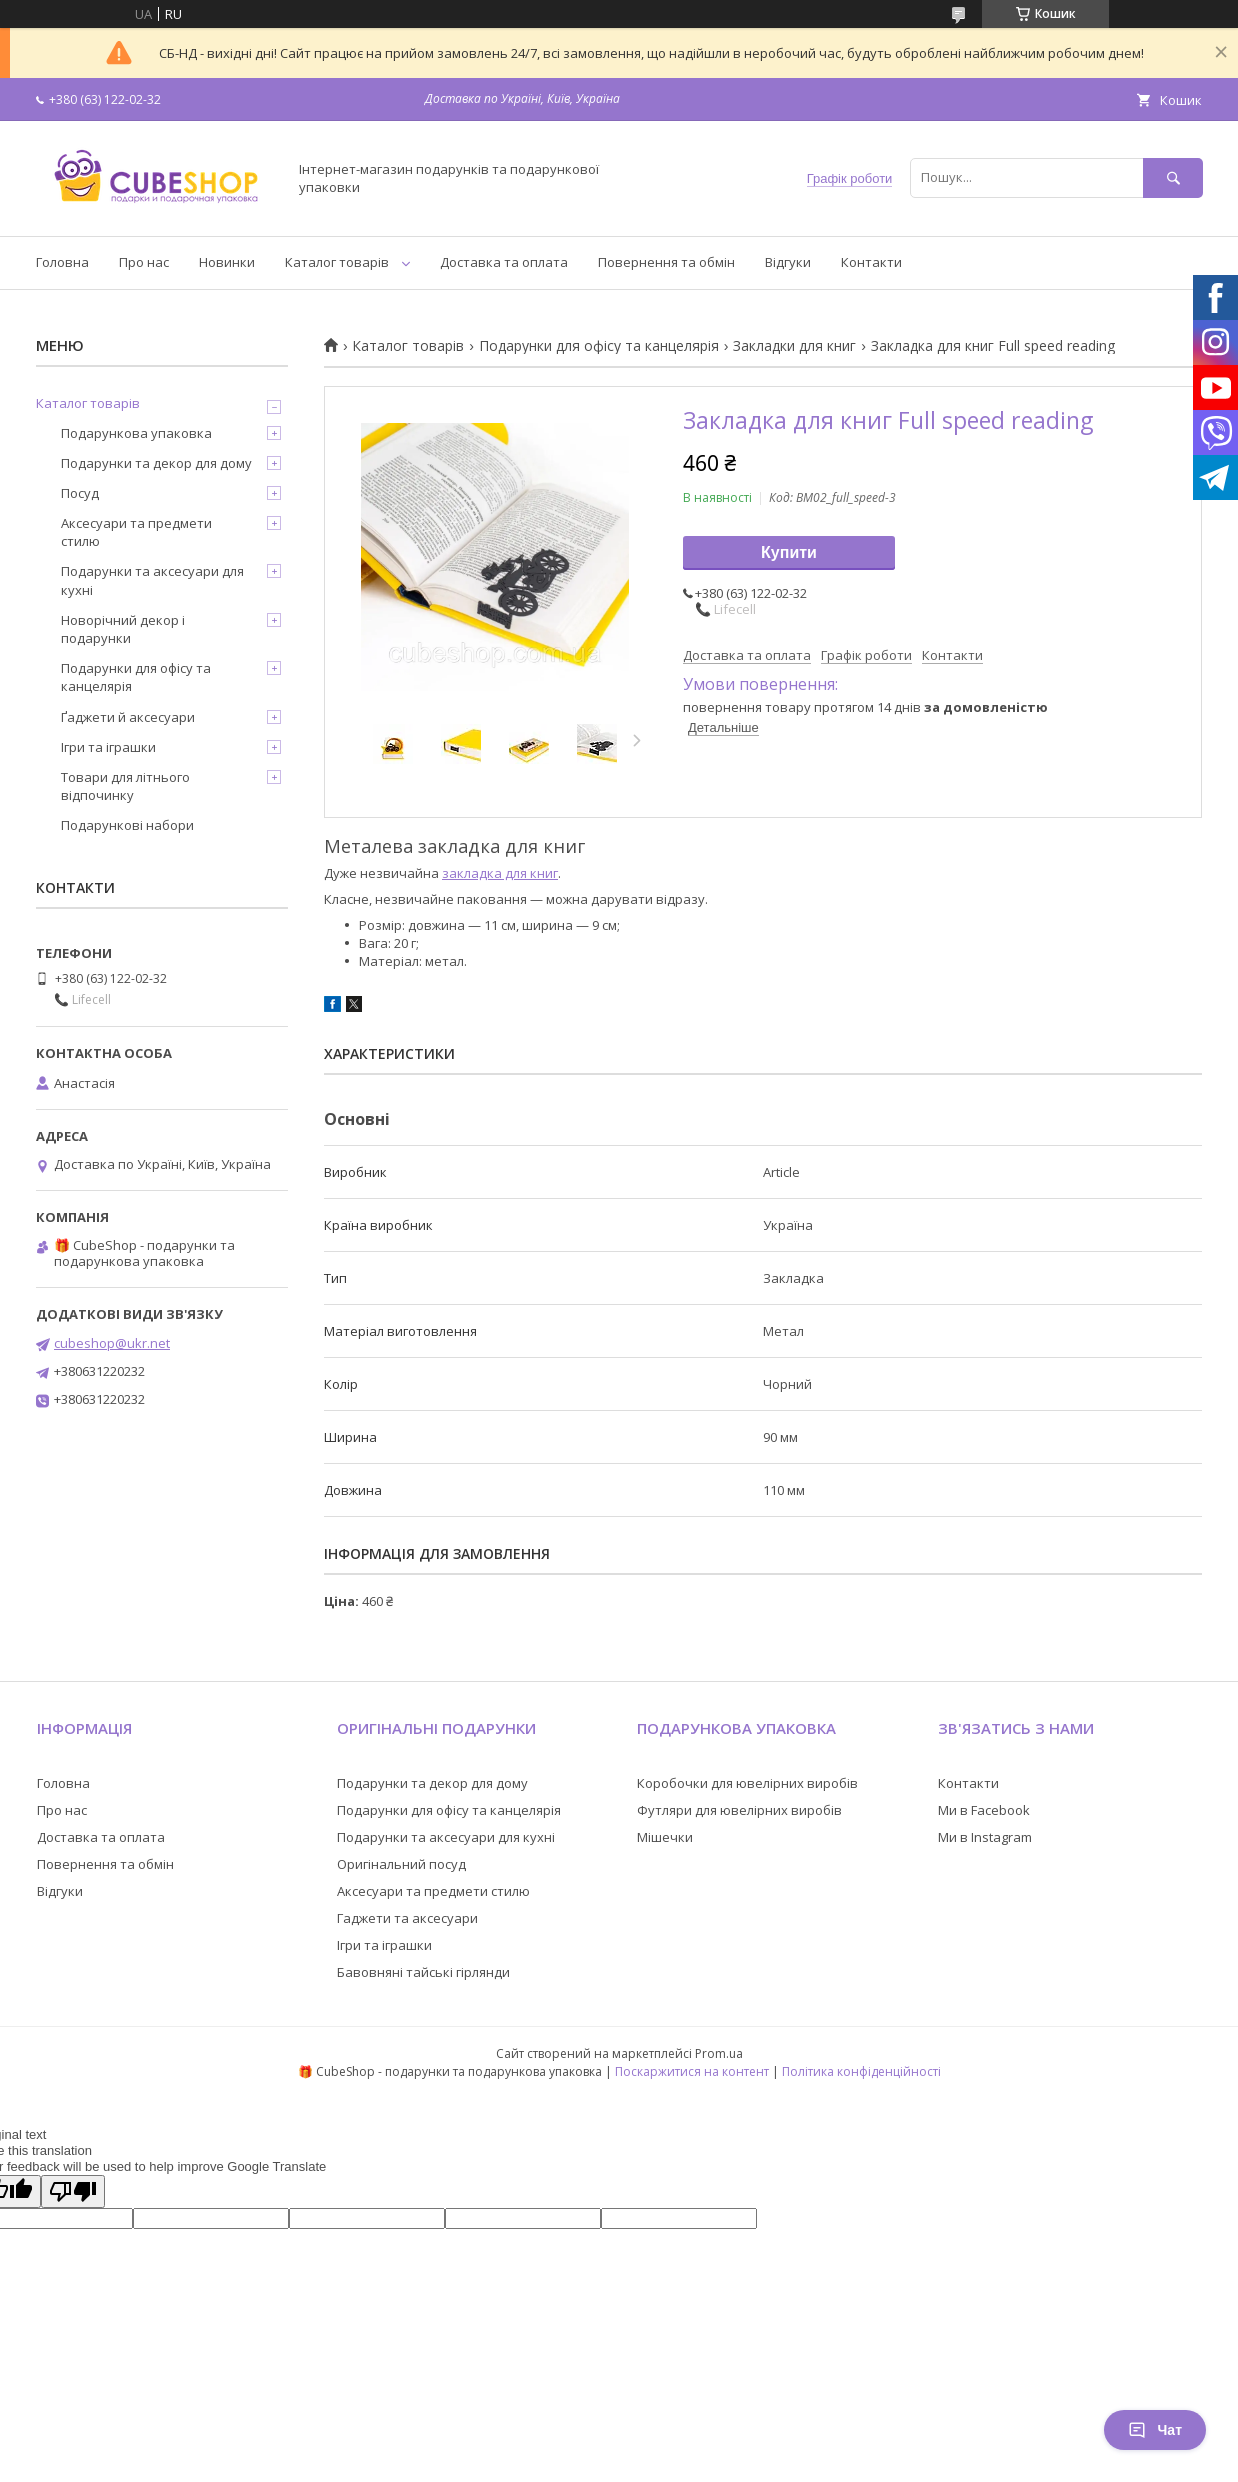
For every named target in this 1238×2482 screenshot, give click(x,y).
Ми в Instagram (985, 1837)
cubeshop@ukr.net (112, 1343)
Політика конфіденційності (861, 2071)
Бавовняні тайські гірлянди (423, 1972)
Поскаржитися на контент (692, 2071)
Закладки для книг (794, 346)
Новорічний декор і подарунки (123, 629)
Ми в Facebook (984, 1810)
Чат (1155, 2430)
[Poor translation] (73, 2191)
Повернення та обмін (666, 262)
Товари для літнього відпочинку (125, 786)
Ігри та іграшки (108, 747)
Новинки (227, 262)
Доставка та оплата (504, 262)
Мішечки (665, 1837)
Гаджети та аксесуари (407, 1918)
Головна (62, 262)
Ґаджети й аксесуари (128, 717)
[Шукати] (1173, 177)
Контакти (871, 262)
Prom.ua (719, 2053)
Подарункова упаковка (136, 433)
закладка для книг (500, 873)
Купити (789, 552)
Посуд (80, 493)
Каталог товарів (337, 262)
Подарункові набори (127, 825)
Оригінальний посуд (401, 1864)
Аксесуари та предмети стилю (136, 532)
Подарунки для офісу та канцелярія (599, 346)
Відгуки (788, 262)
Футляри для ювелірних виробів (739, 1810)
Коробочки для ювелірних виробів (747, 1783)
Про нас (144, 262)
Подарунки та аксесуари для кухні (152, 580)
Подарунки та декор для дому (156, 463)
